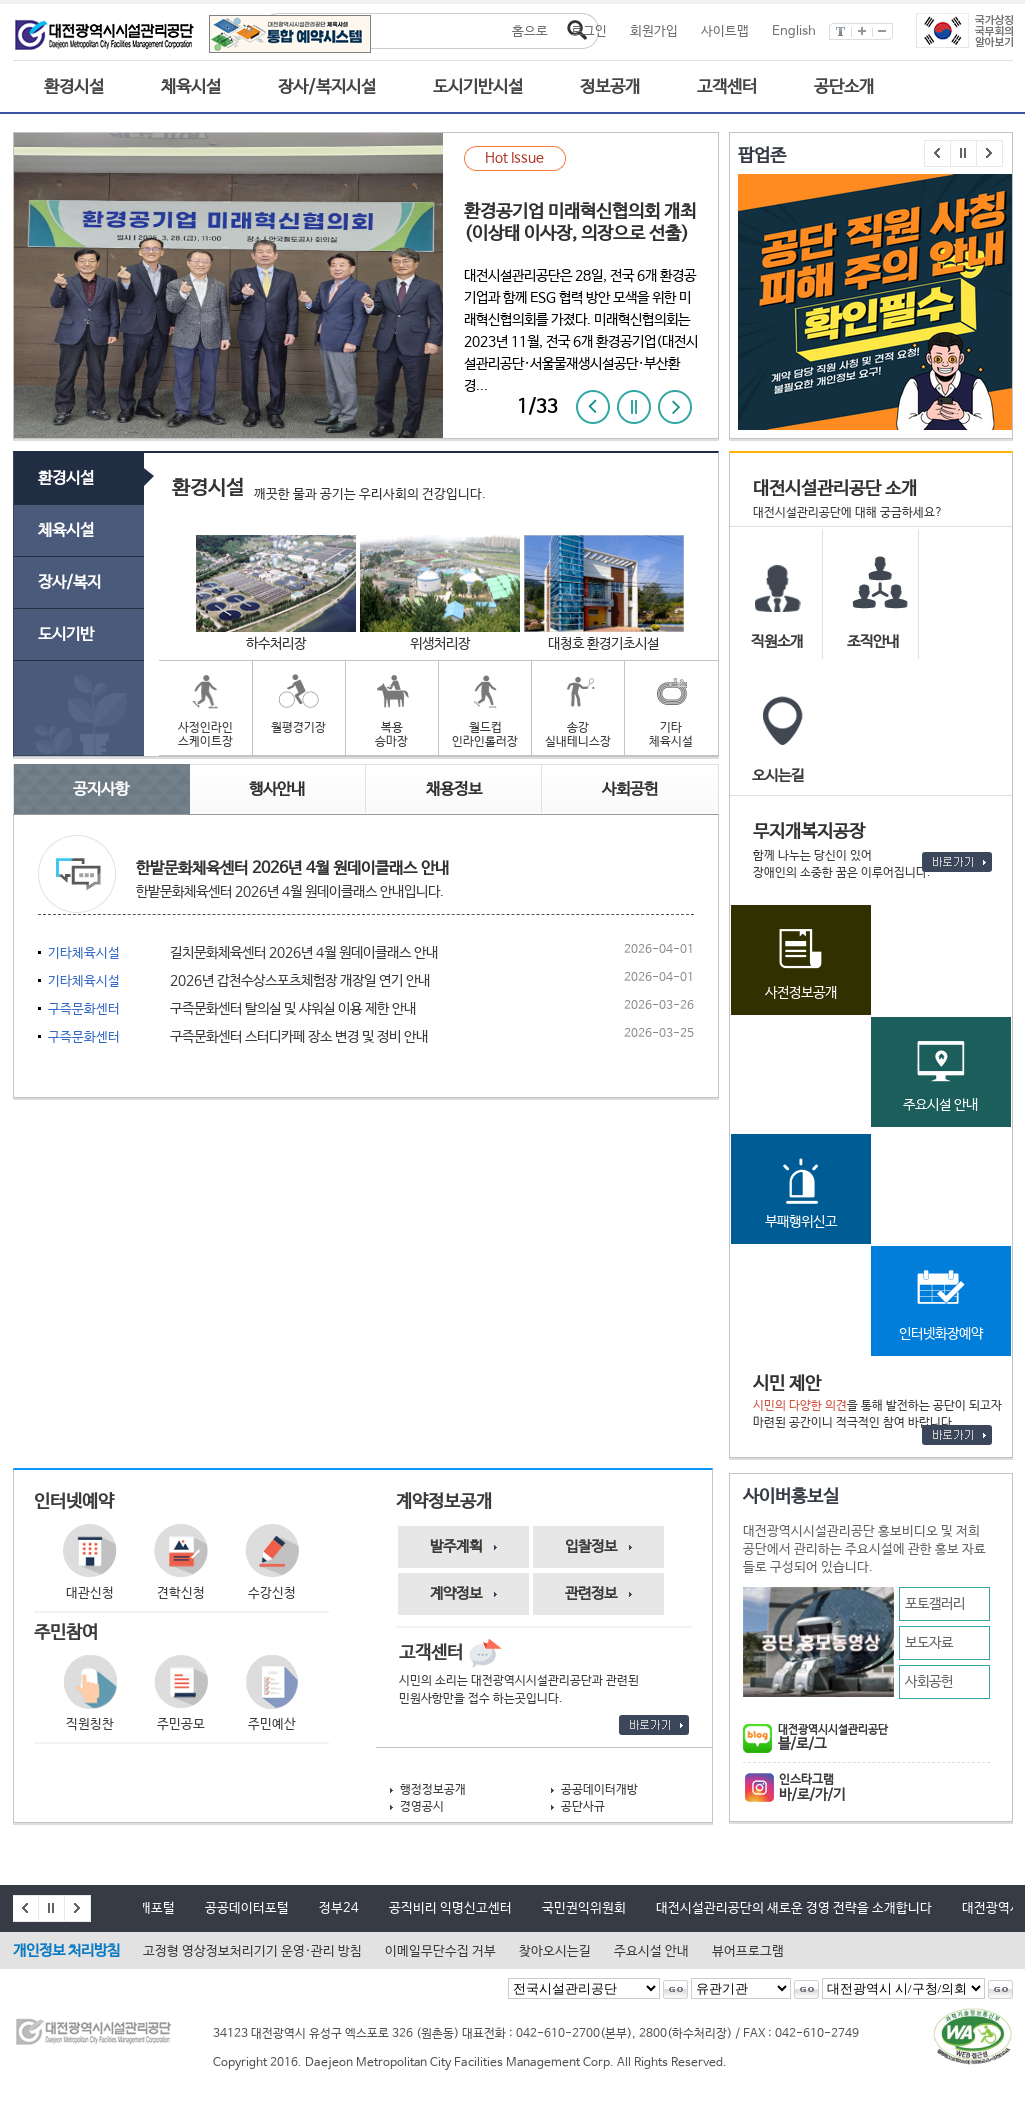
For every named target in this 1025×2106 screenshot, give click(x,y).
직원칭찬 (90, 1724)
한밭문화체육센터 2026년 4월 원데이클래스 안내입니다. (290, 892)
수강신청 (272, 1593)
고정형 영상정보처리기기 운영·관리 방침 (252, 1951)
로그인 (589, 31)
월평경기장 (298, 728)
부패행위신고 (801, 1222)
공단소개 (844, 87)
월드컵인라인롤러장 (485, 735)
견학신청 (181, 1593)
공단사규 (583, 1807)
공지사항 (101, 789)
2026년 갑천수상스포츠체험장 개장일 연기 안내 (239, 981)
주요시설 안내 (940, 1105)
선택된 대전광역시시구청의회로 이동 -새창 (1000, 1989)
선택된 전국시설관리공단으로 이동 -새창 (675, 1989)
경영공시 (422, 1807)
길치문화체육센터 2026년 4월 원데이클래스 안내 (243, 953)
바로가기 (957, 862)
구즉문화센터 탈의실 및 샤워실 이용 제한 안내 (232, 1009)
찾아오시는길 (555, 1951)
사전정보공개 (801, 993)
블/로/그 (884, 1738)
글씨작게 (883, 31)
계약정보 (456, 1593)
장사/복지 (69, 582)
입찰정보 (591, 1546)
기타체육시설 (671, 735)
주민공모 (181, 1724)
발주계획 (456, 1546)
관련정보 (591, 1593)
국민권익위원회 (584, 1908)
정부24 (339, 1908)
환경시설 (74, 87)
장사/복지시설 (327, 87)
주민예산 (272, 1724)
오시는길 (778, 775)
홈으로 (530, 31)
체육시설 (191, 87)
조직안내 (873, 641)
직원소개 (777, 641)
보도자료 (929, 1643)
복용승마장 (391, 735)
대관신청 (90, 1593)
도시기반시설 (478, 87)
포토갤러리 (935, 1604)
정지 (634, 407)
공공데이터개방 (599, 1790)
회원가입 (654, 31)
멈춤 (963, 153)
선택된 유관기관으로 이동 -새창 (806, 1989)
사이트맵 (725, 31)
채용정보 (454, 789)
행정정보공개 (433, 1790)
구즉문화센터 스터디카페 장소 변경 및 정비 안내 (238, 1037)
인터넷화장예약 (941, 1334)
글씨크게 (862, 31)
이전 (593, 407)
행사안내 (277, 789)
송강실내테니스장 (578, 735)
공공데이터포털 (247, 1908)
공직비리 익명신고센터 (450, 1908)
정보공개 (610, 87)
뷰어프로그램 (748, 1951)
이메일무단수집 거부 (440, 1951)
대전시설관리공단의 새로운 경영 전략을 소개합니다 (794, 1908)
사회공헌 (929, 1682)
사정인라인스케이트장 (205, 735)
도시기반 (66, 634)
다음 (675, 407)
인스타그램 (884, 1788)
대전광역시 (992, 1908)
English (794, 31)
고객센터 (727, 87)
